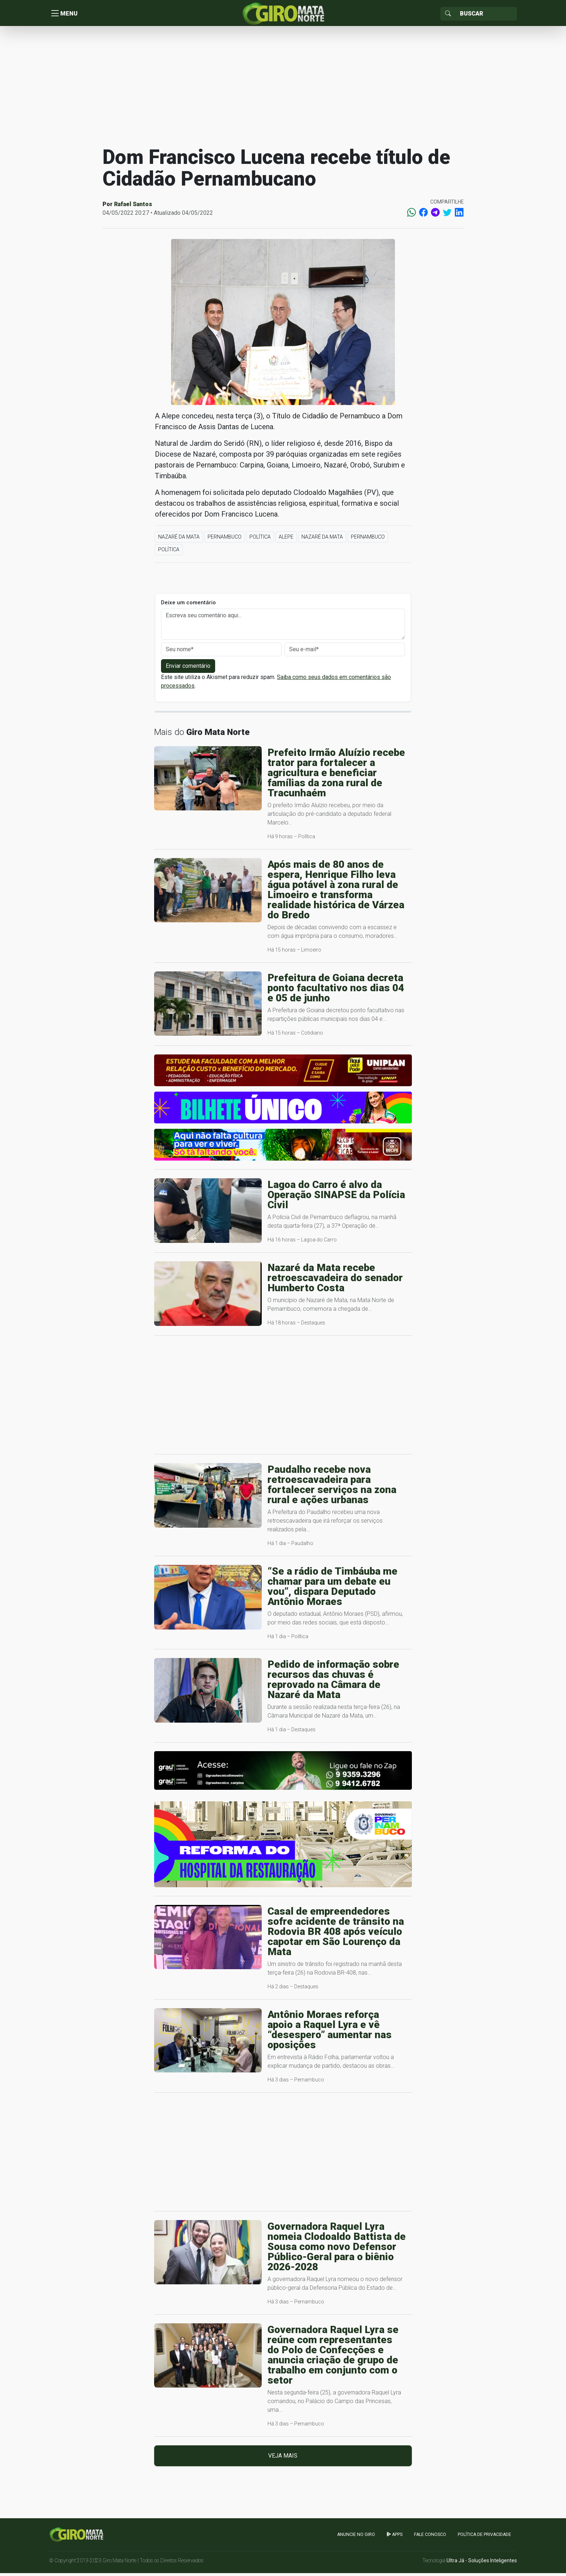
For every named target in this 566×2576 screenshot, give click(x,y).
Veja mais (282, 2458)
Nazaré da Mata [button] (179, 540)
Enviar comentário (188, 668)
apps (394, 2537)
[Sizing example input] (486, 14)
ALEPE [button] (286, 540)
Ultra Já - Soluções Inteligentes (482, 2563)
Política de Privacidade (484, 2537)
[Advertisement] (283, 88)
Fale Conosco (430, 2537)
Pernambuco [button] (224, 540)
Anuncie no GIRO (356, 2537)
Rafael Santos (133, 207)
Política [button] (260, 540)
